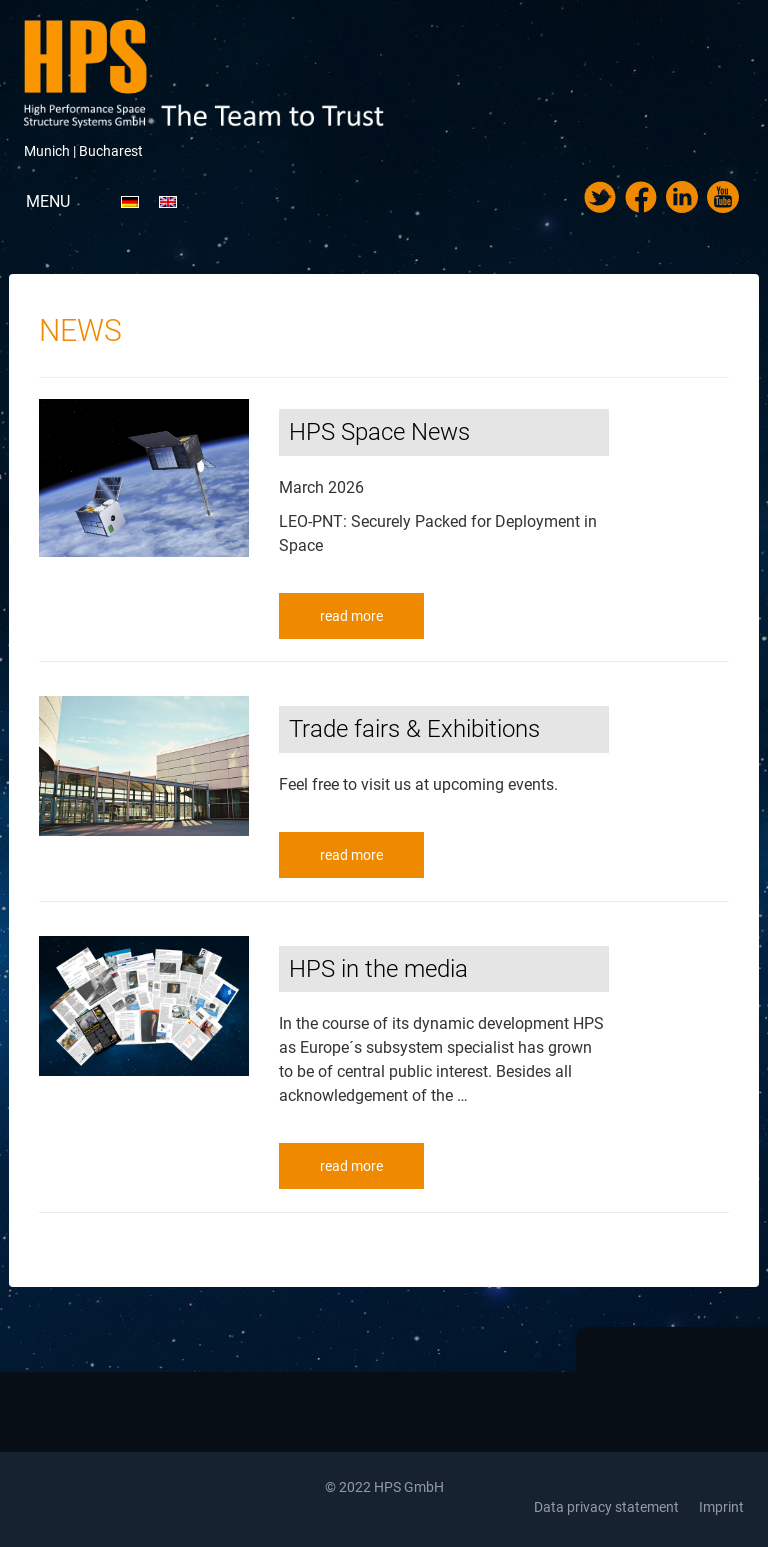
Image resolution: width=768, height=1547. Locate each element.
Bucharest (111, 151)
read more (351, 616)
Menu (48, 201)
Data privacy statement (606, 1507)
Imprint (721, 1507)
